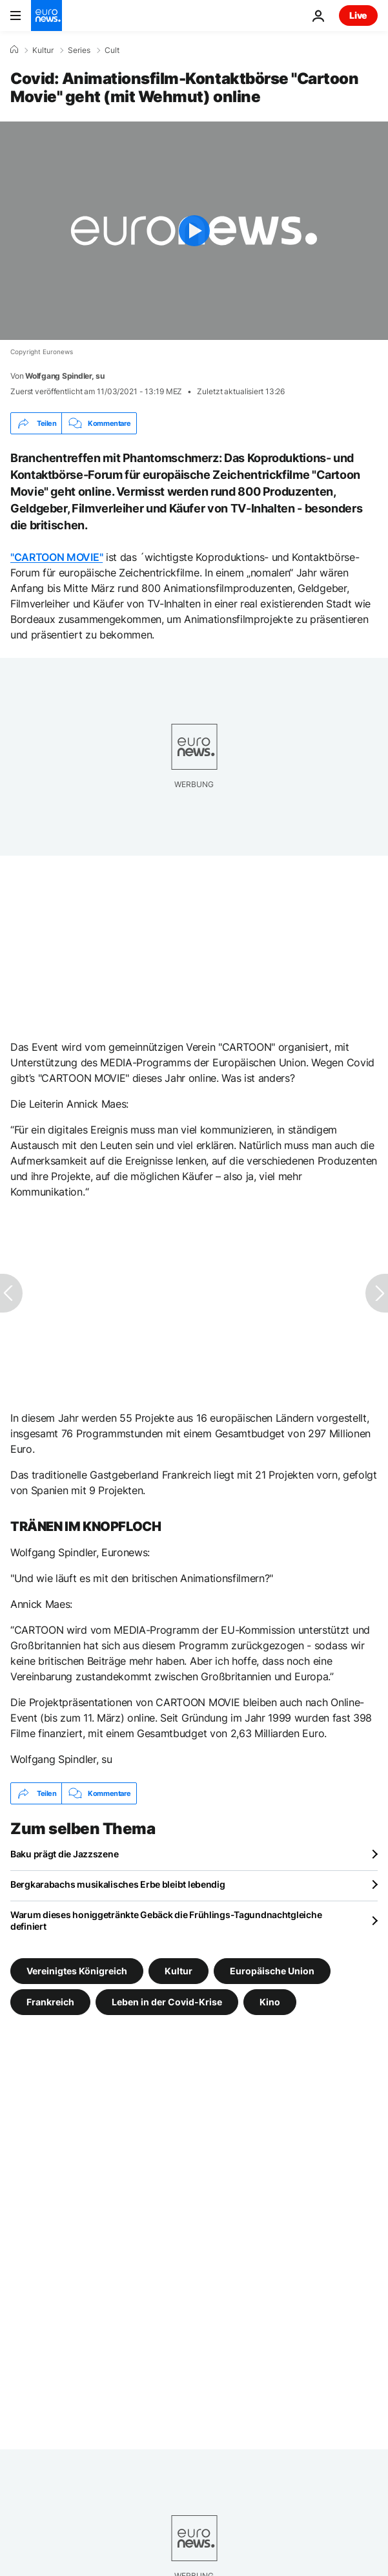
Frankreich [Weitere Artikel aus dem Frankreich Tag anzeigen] (50, 2001)
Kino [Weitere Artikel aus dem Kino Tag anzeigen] (270, 2001)
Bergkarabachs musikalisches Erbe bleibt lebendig (117, 1884)
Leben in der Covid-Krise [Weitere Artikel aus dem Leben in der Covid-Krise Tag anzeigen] (167, 2001)
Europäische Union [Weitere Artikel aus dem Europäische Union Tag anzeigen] (272, 1970)
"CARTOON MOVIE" (56, 557)
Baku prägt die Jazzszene (64, 1853)
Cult (112, 50)
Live (358, 15)
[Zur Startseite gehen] (46, 15)
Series (79, 50)
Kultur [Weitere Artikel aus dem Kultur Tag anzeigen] (178, 1970)
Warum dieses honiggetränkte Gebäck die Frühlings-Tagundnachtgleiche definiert (166, 1920)
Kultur (43, 50)
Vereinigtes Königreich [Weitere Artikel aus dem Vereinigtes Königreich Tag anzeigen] (76, 1970)
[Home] (14, 49)
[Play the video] (194, 230)
